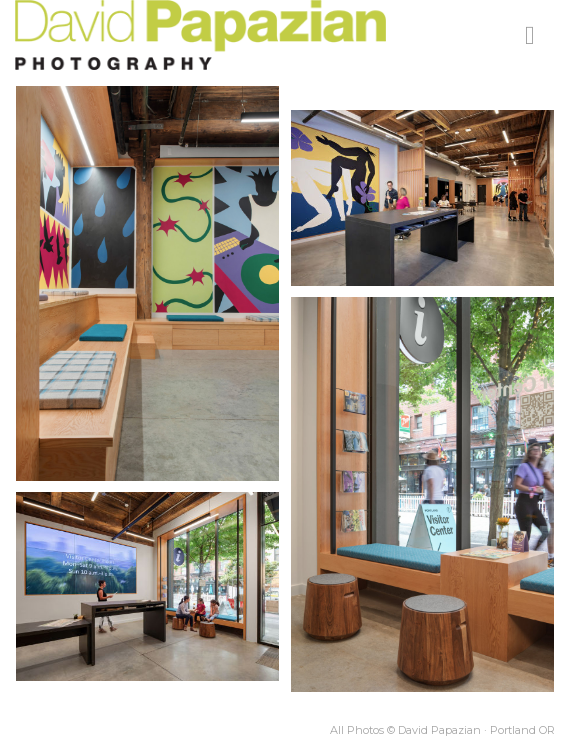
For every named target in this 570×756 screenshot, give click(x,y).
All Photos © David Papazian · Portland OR (442, 730)
